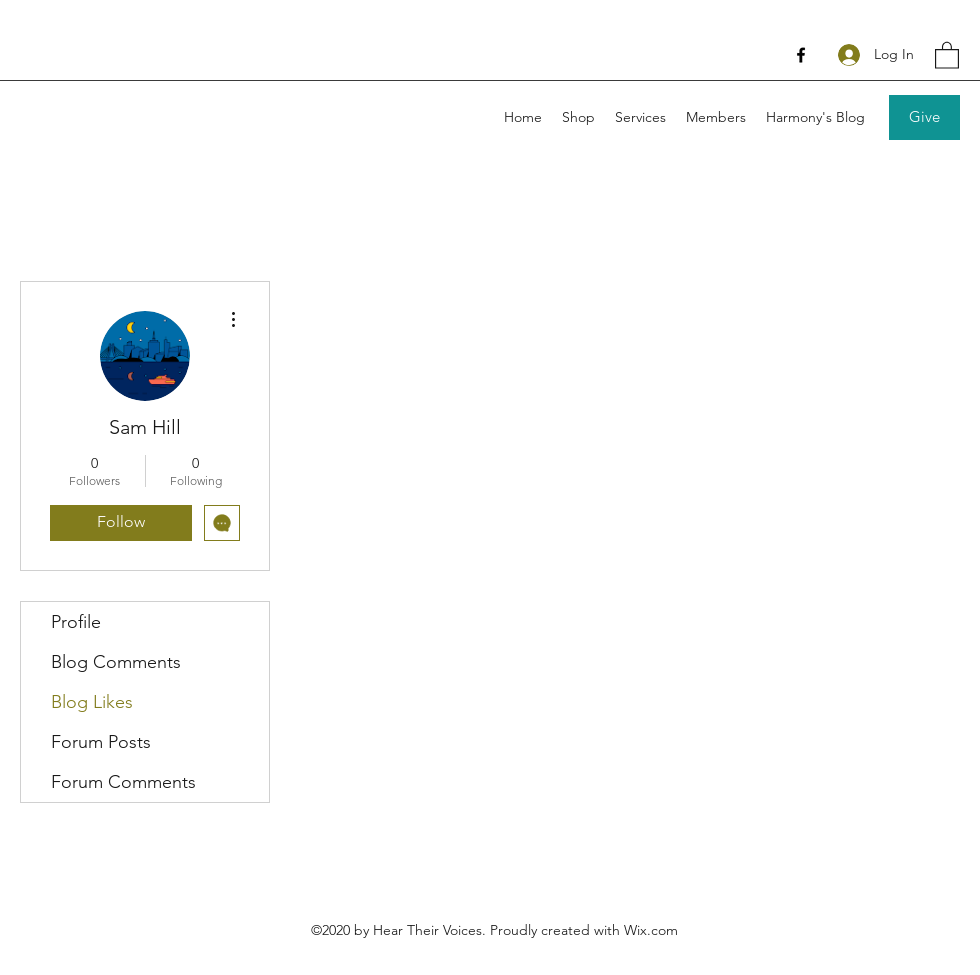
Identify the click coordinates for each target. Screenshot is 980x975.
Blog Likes (92, 702)
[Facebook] (801, 55)
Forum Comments (123, 782)
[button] (947, 54)
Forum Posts (101, 742)
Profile (76, 622)
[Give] (924, 117)
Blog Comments (116, 662)
